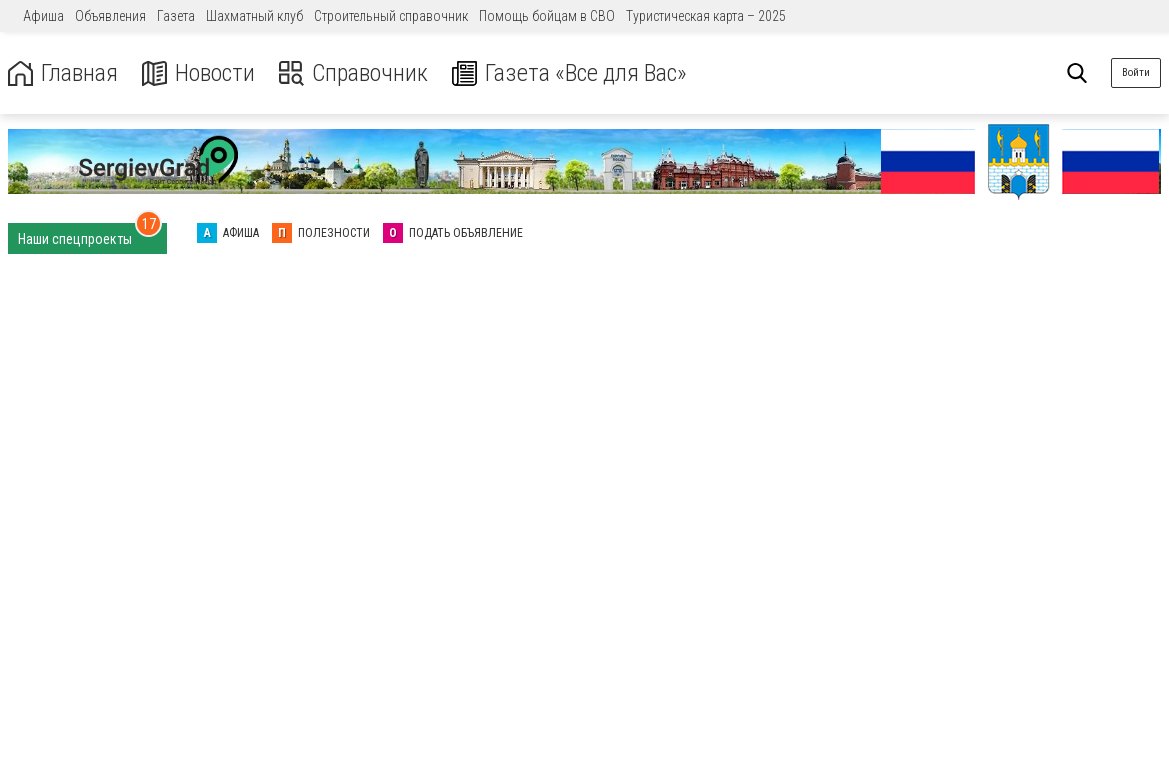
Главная (63, 73)
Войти (1136, 72)
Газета (176, 16)
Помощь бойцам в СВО (547, 16)
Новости (198, 73)
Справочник (353, 73)
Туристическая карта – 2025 (706, 16)
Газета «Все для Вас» (569, 73)
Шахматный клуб (254, 16)
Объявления (110, 16)
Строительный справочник (391, 16)
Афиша (43, 16)
